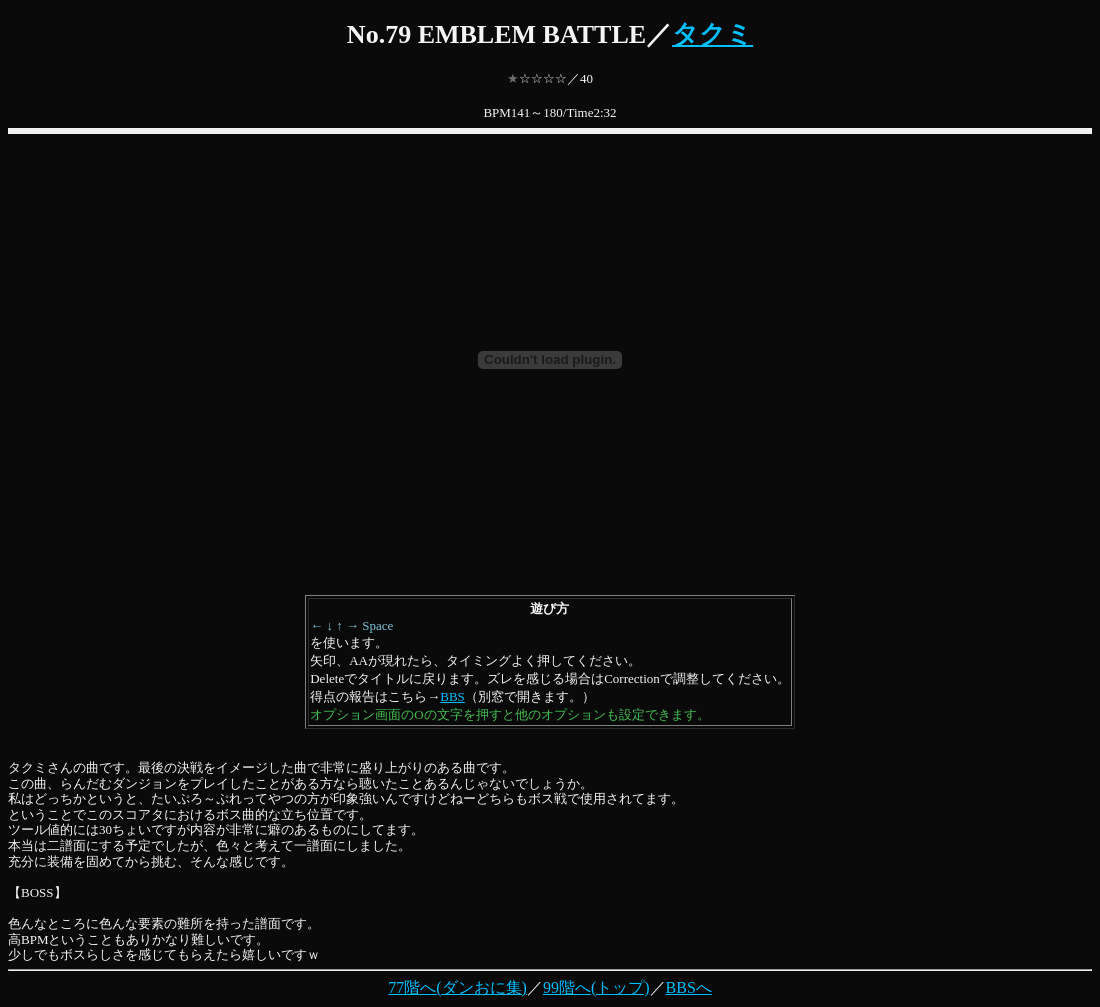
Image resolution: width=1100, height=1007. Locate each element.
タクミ (712, 34)
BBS (452, 696)
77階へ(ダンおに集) (457, 987)
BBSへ (689, 987)
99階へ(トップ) (596, 987)
